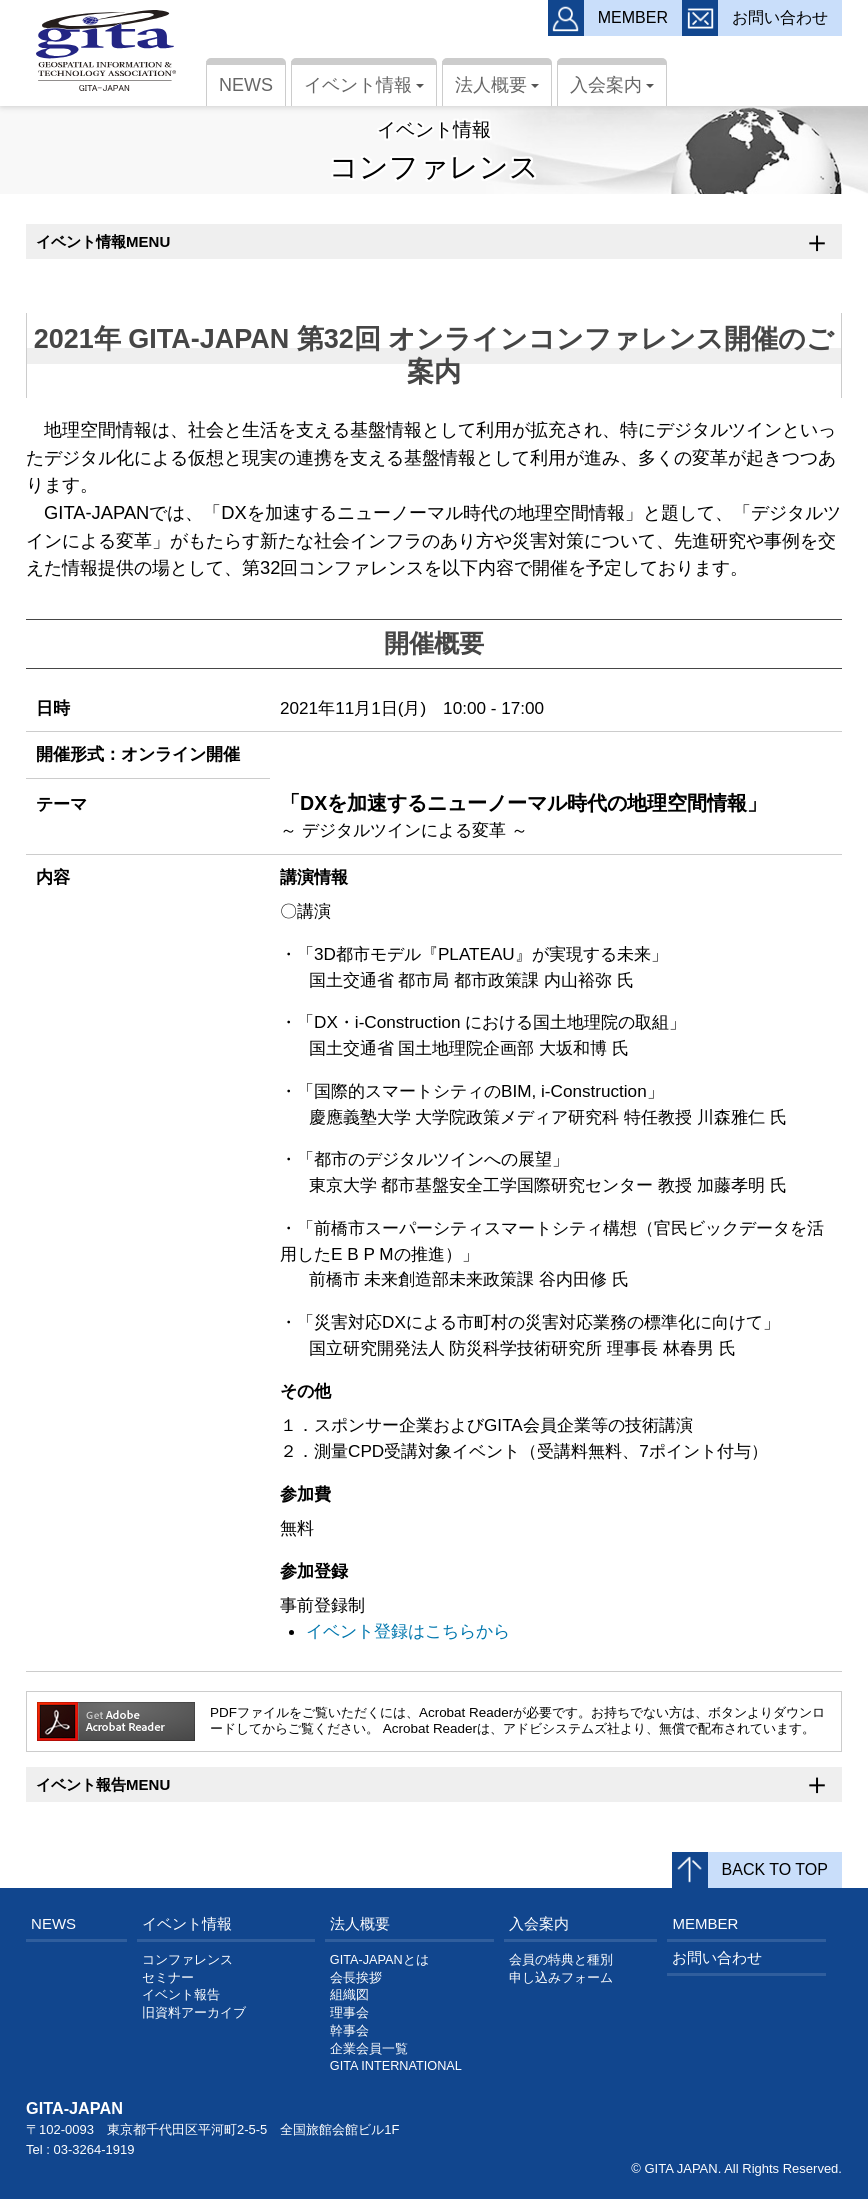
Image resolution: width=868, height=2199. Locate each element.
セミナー (168, 1978)
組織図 (349, 1995)
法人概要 (500, 90)
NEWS (246, 85)
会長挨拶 (356, 1978)
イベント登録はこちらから (408, 1631)
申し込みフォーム (561, 1978)
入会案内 (615, 90)
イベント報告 (181, 1995)
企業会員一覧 (369, 2049)
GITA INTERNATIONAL (396, 2066)
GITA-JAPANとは (379, 1960)
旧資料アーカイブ (194, 2013)
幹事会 (349, 2031)
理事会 (349, 2013)
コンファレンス (187, 1960)
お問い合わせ (717, 1957)
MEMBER (705, 1923)
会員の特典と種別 (561, 1960)
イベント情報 (367, 90)
